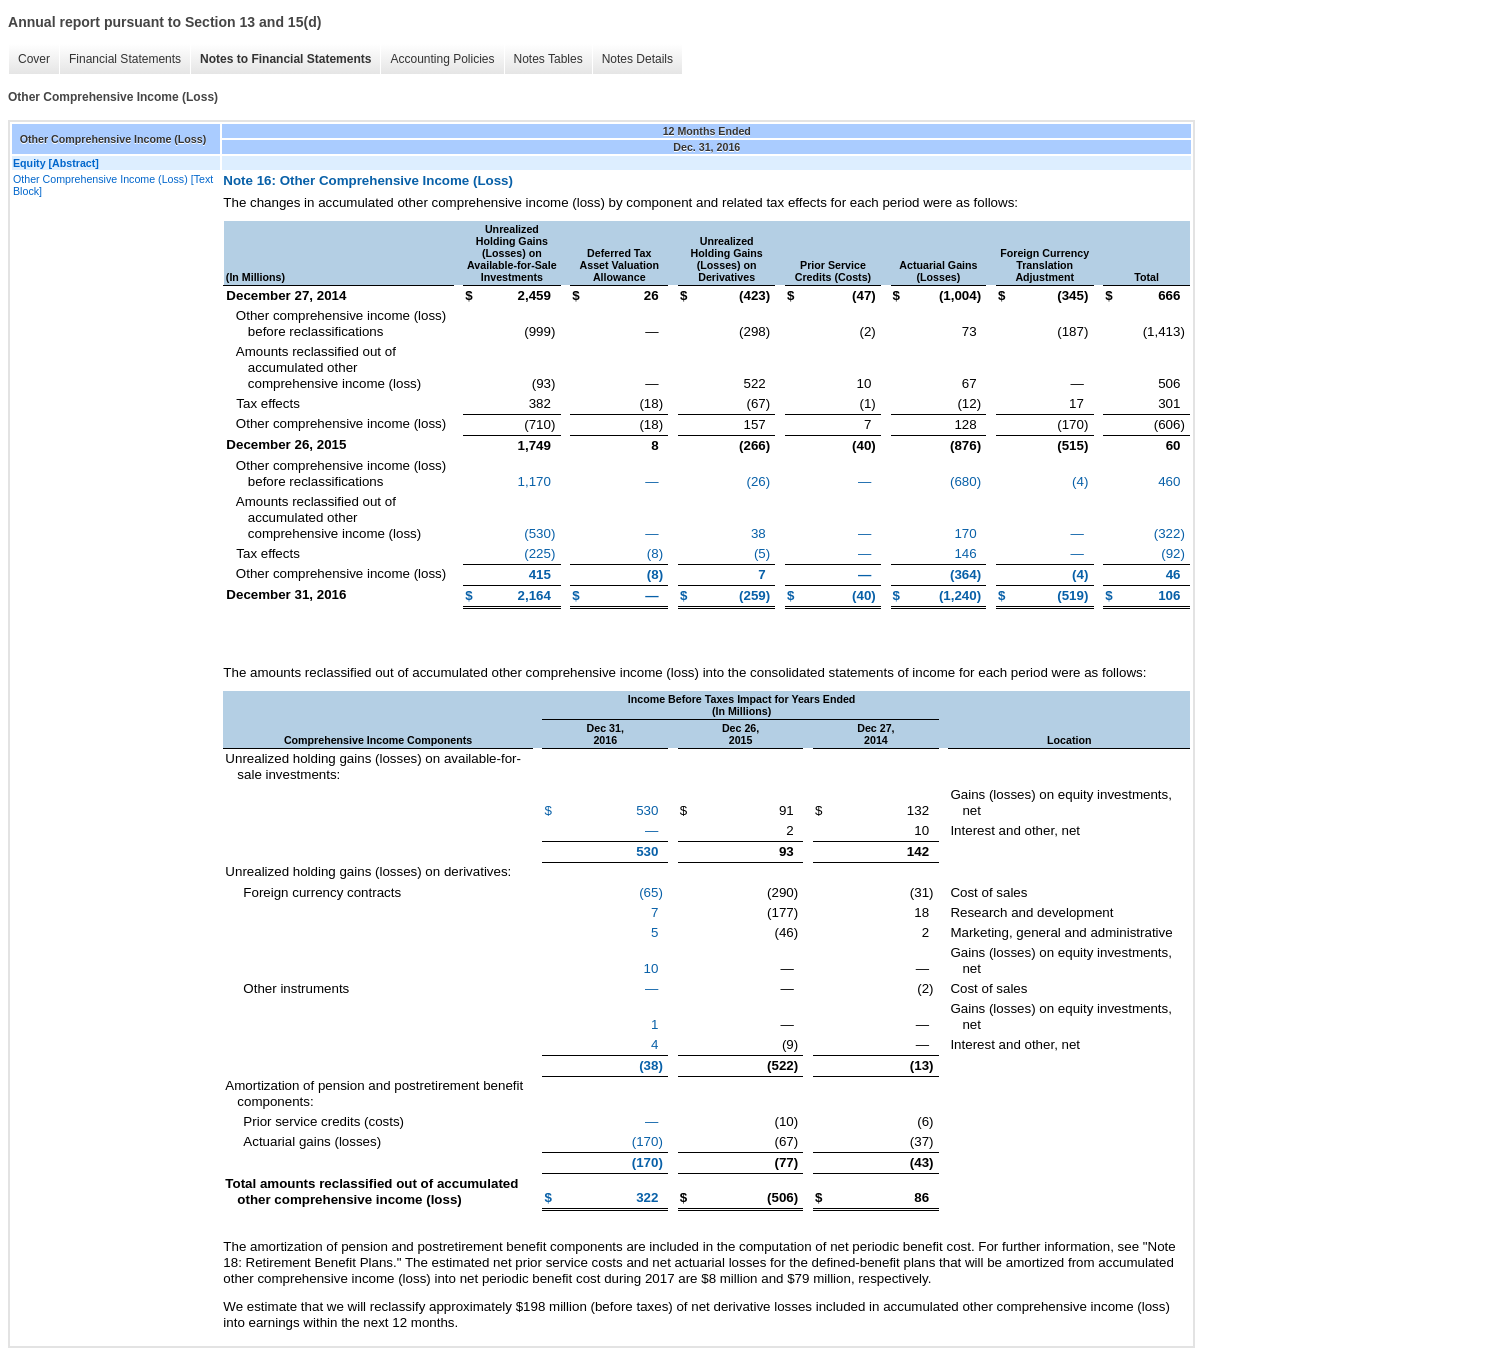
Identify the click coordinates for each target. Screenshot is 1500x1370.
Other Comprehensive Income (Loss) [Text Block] (113, 185)
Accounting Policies (442, 59)
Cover (34, 59)
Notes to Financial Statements (285, 59)
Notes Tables (548, 59)
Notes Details (637, 59)
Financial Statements (125, 59)
